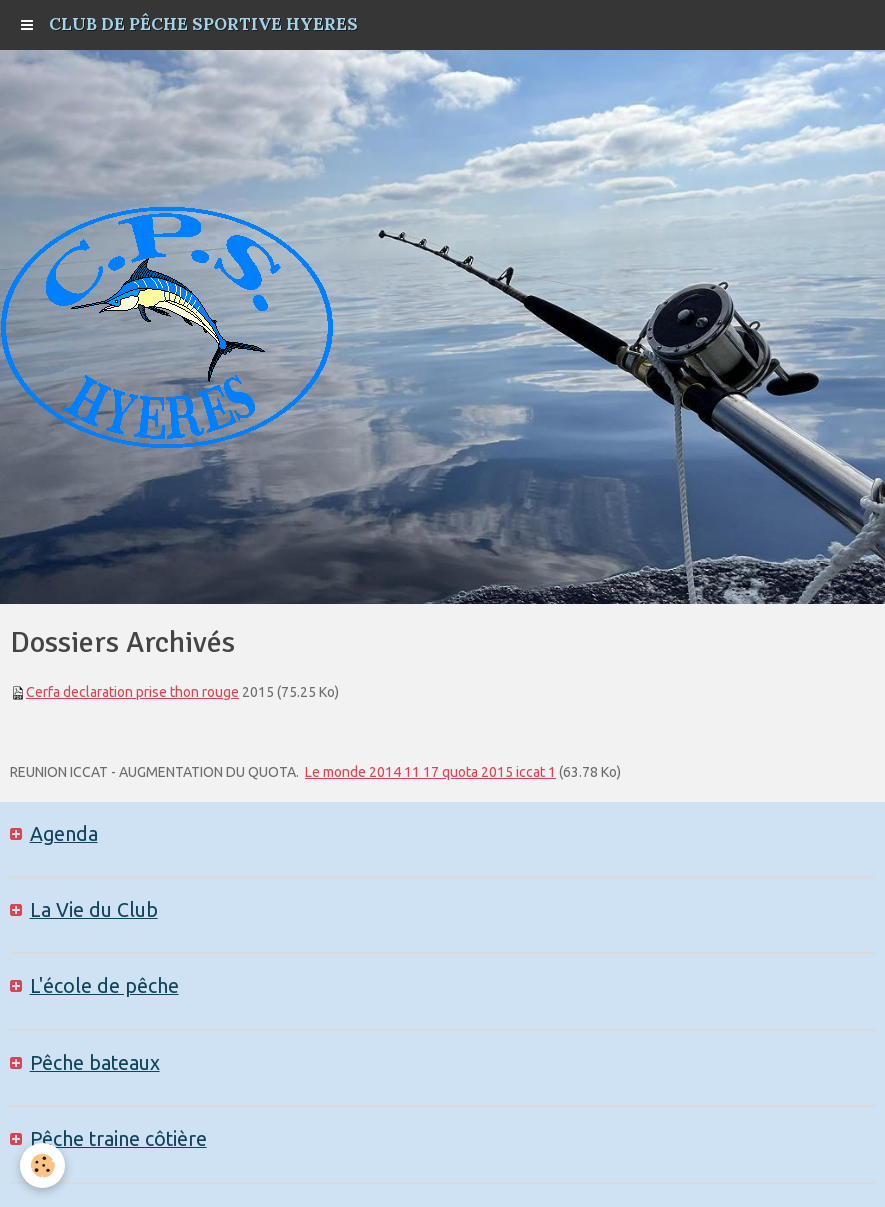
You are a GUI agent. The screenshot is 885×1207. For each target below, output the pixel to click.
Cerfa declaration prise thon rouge (132, 692)
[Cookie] (42, 1165)
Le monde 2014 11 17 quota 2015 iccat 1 (430, 772)
